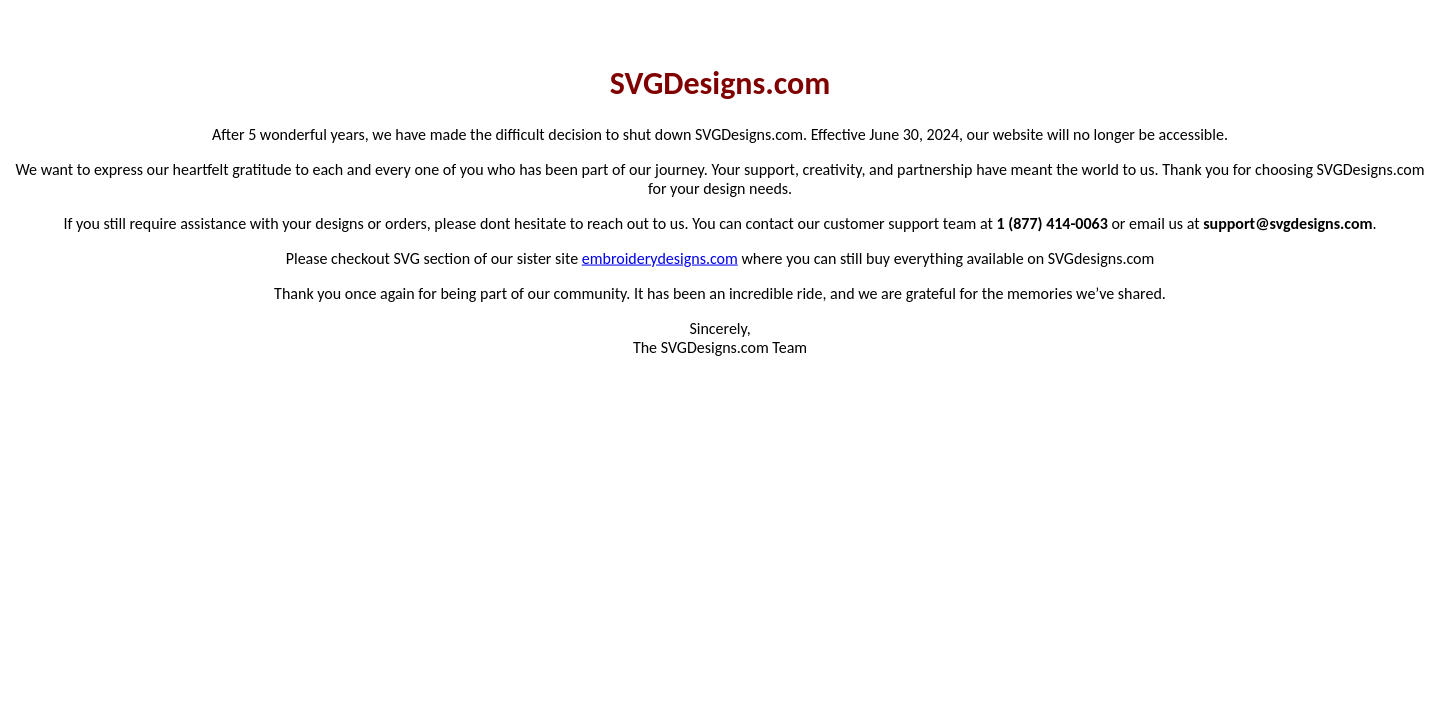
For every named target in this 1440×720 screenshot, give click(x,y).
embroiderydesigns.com (660, 257)
